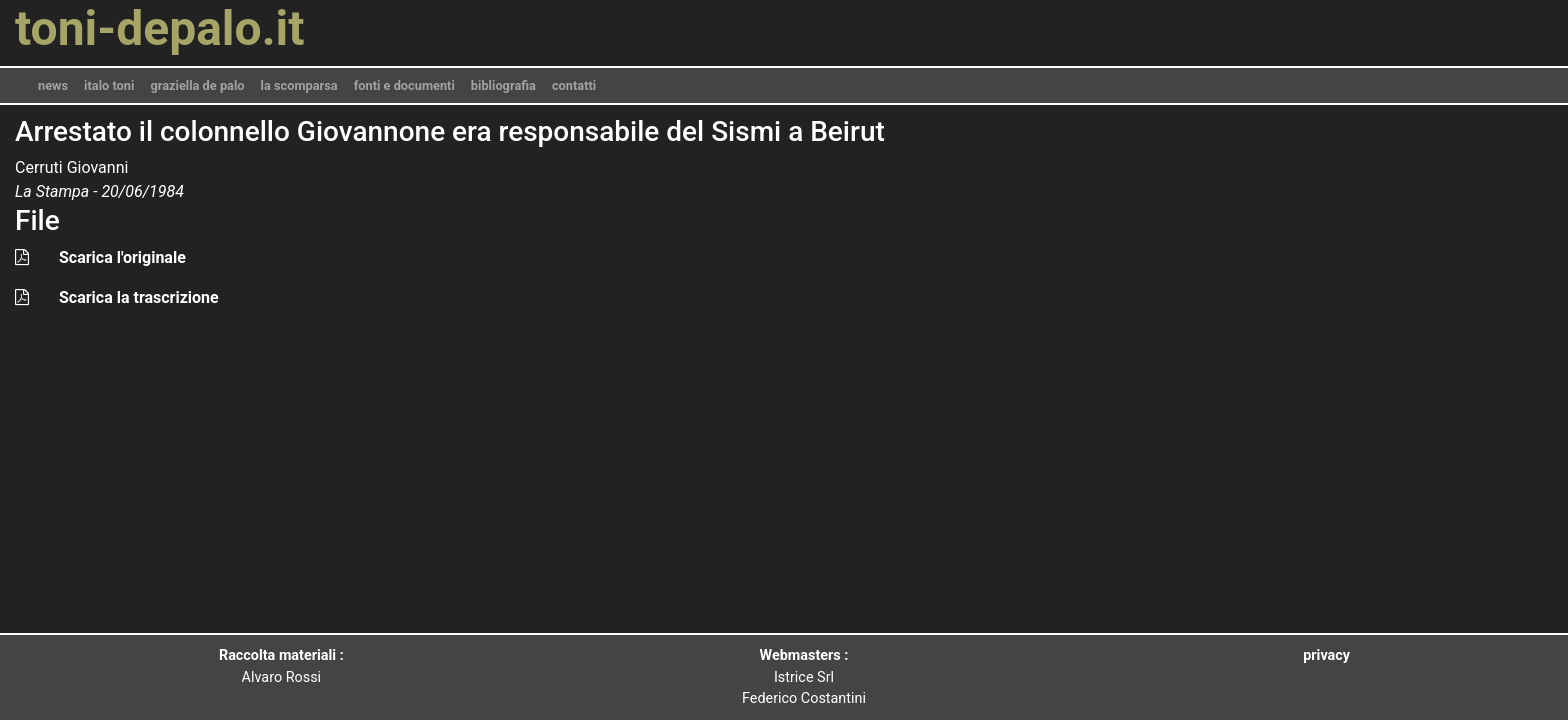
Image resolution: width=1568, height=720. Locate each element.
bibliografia (503, 85)
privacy (1326, 655)
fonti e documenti (404, 85)
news (53, 85)
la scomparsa (299, 85)
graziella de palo (197, 85)
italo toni (109, 85)
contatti (574, 85)
